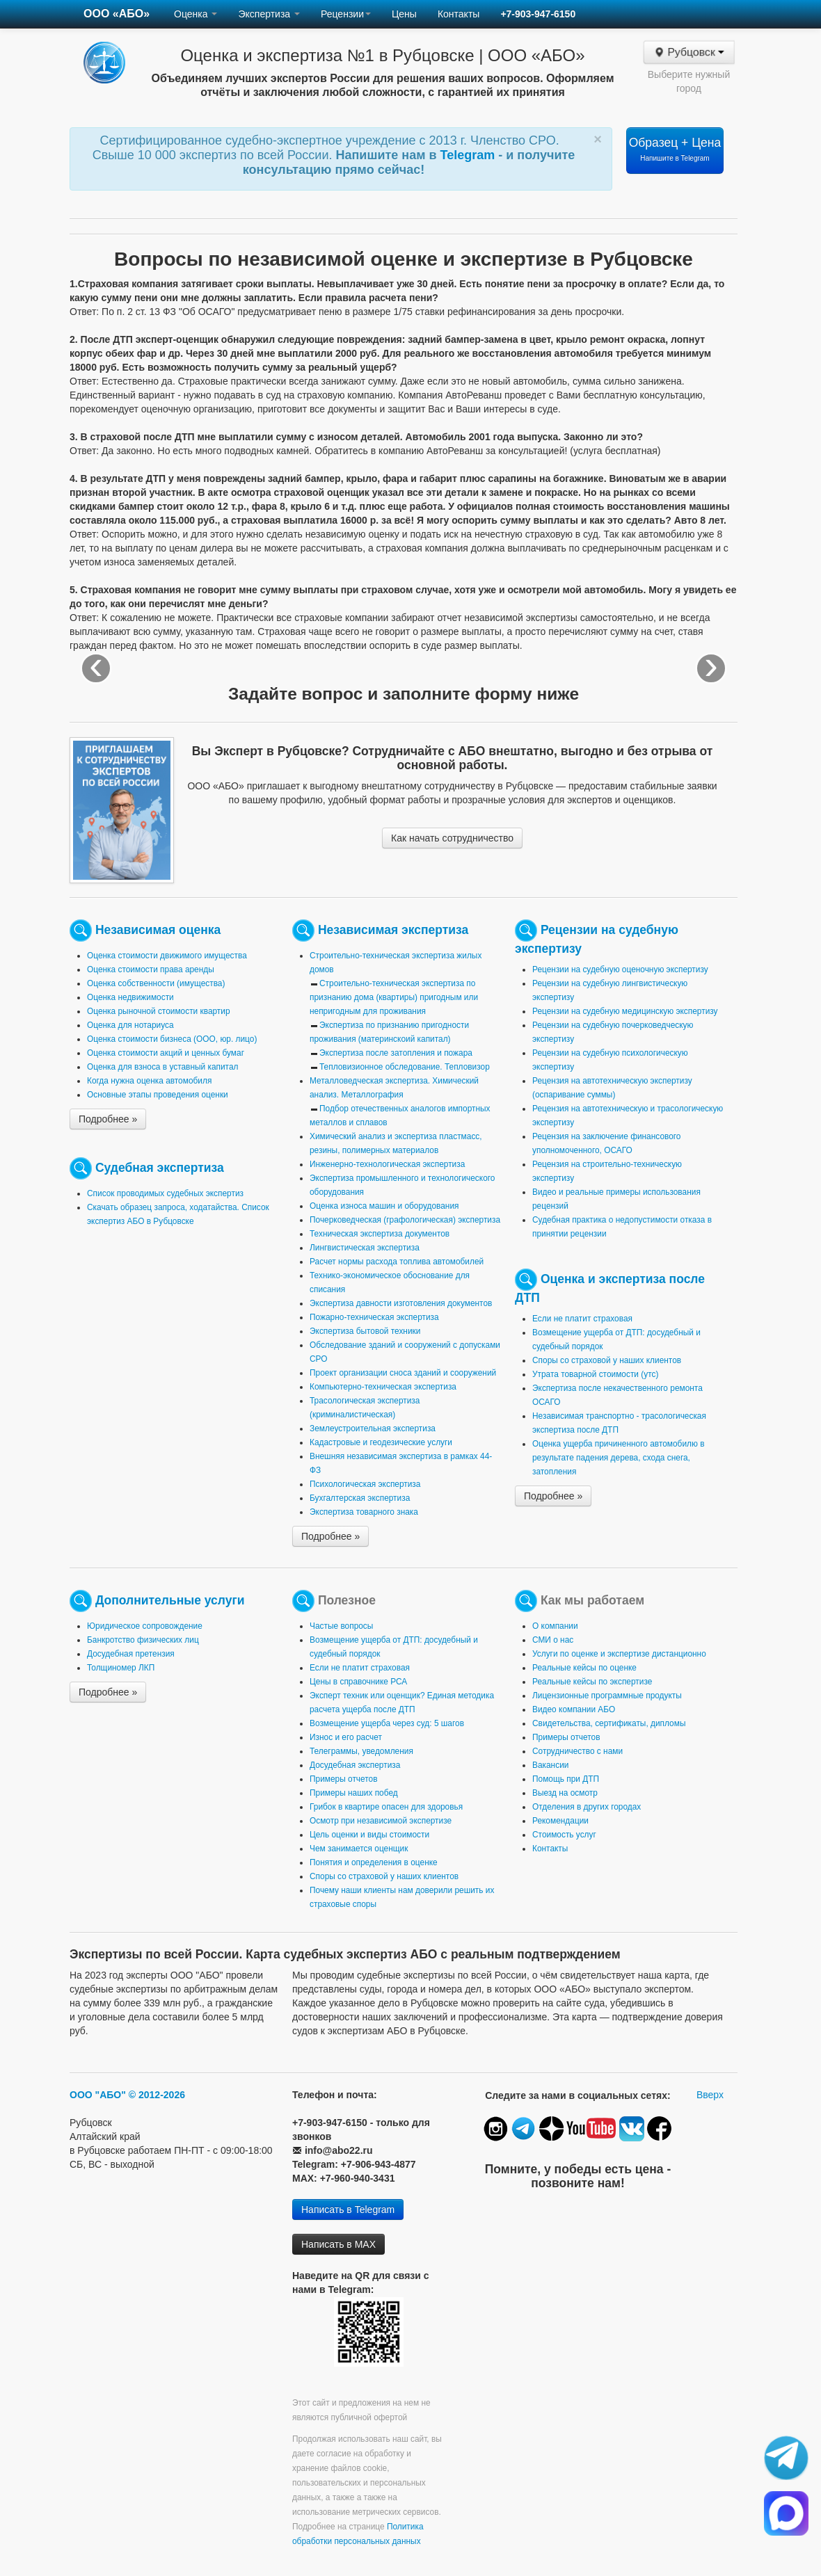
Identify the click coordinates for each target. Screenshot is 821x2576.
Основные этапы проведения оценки (157, 1095)
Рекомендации (560, 1821)
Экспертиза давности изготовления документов (401, 1303)
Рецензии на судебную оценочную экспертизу (620, 969)
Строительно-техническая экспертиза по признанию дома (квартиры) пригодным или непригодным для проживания (394, 997)
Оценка (195, 13)
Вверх (710, 2094)
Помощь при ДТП (565, 1779)
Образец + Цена (675, 149)
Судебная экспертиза (159, 1168)
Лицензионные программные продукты (607, 1695)
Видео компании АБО (573, 1709)
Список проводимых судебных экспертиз (165, 1193)
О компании (555, 1626)
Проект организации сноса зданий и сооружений (403, 1373)
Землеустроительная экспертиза (373, 1428)
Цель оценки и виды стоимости (369, 1835)
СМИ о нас (552, 1640)
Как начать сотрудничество (452, 838)
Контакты (458, 13)
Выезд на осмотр (565, 1793)
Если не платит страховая (582, 1318)
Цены (404, 13)
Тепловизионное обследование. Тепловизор (404, 1067)
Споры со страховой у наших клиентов (606, 1360)
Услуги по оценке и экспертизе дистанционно (619, 1654)
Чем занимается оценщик (359, 1848)
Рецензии (346, 13)
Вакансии (550, 1765)
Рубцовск (688, 52)
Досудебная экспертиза (355, 1765)
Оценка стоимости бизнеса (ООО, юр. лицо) (172, 1039)
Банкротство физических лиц (143, 1640)
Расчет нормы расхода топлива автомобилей (397, 1261)
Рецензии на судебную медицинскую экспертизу (625, 1011)
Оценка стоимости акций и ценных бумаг (165, 1053)
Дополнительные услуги (170, 1600)
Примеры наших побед (354, 1793)
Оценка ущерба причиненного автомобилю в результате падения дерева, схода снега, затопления (618, 1457)
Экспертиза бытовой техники (365, 1331)
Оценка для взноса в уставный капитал (162, 1067)
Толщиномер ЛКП (120, 1668)
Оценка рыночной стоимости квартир (158, 1011)
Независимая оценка (158, 930)
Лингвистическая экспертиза (365, 1248)
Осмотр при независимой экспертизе (381, 1821)
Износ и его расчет (346, 1737)
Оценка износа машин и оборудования (384, 1206)
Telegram (469, 155)
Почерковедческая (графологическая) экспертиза (405, 1220)
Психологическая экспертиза (365, 1484)
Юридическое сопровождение (144, 1626)
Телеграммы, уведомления (361, 1751)
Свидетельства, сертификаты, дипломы (608, 1723)
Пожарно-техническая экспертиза (374, 1317)
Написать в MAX (338, 2244)
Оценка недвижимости (130, 997)
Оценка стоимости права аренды (150, 969)
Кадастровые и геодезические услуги (381, 1442)
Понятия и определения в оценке (374, 1862)
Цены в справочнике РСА (358, 1682)
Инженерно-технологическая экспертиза (387, 1164)
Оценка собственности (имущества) (156, 983)
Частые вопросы (341, 1626)
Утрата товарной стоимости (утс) (595, 1374)
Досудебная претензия (131, 1654)
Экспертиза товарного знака (364, 1512)
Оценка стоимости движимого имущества (167, 955)
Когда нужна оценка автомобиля (149, 1081)
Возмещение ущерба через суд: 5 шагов (387, 1723)
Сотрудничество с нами (577, 1751)
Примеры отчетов (344, 1779)
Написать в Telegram (347, 2209)
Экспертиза (269, 13)
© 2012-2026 (157, 2094)
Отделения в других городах (586, 1807)
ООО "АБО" (98, 2094)
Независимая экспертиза (393, 930)
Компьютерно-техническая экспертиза (383, 1387)
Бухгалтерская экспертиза (360, 1498)
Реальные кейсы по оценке (584, 1668)
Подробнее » (108, 1119)
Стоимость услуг (564, 1835)
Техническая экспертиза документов (379, 1234)
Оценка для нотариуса (130, 1025)
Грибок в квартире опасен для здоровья (386, 1807)
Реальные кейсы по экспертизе (592, 1682)
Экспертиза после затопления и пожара (395, 1053)
